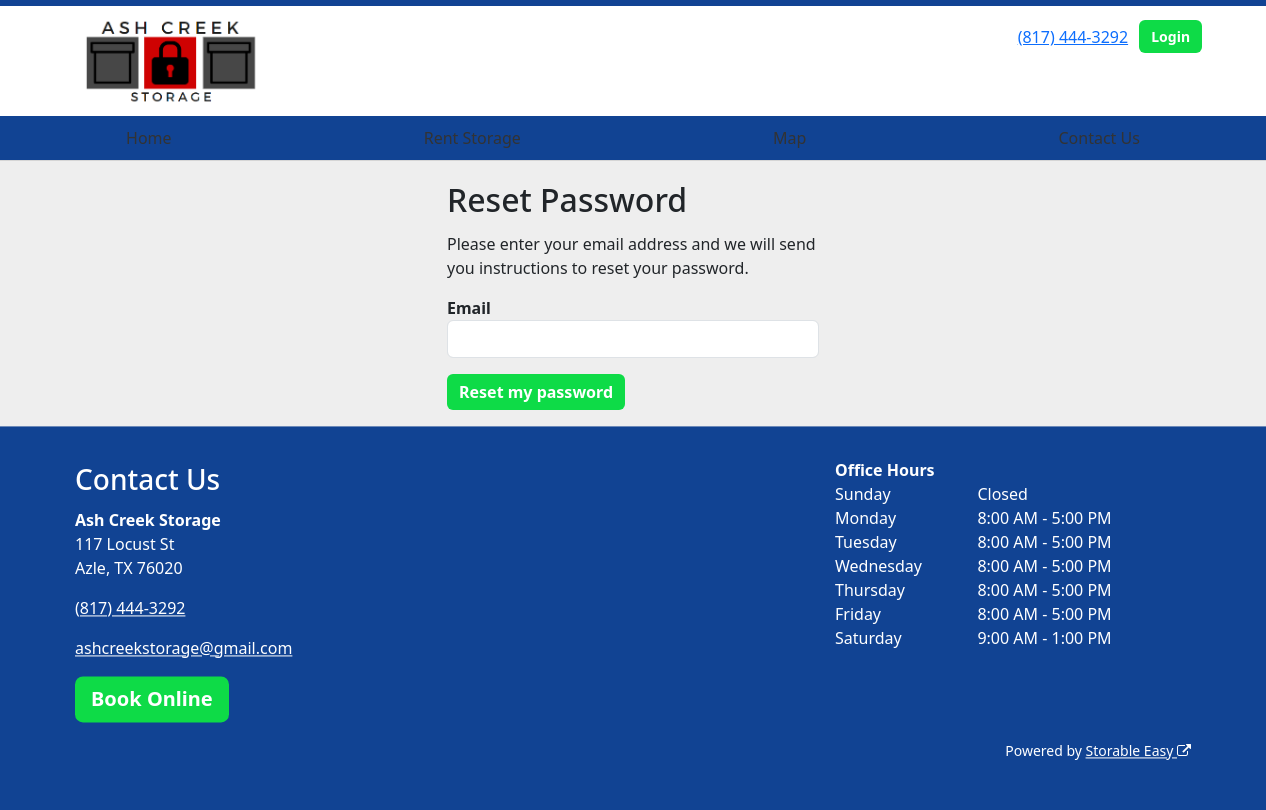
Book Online (152, 698)
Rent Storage (472, 138)
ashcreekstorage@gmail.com (183, 648)
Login (1170, 36)
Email (469, 308)
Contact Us (1098, 138)
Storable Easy (1138, 750)
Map (789, 138)
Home (149, 138)
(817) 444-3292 (1073, 37)
